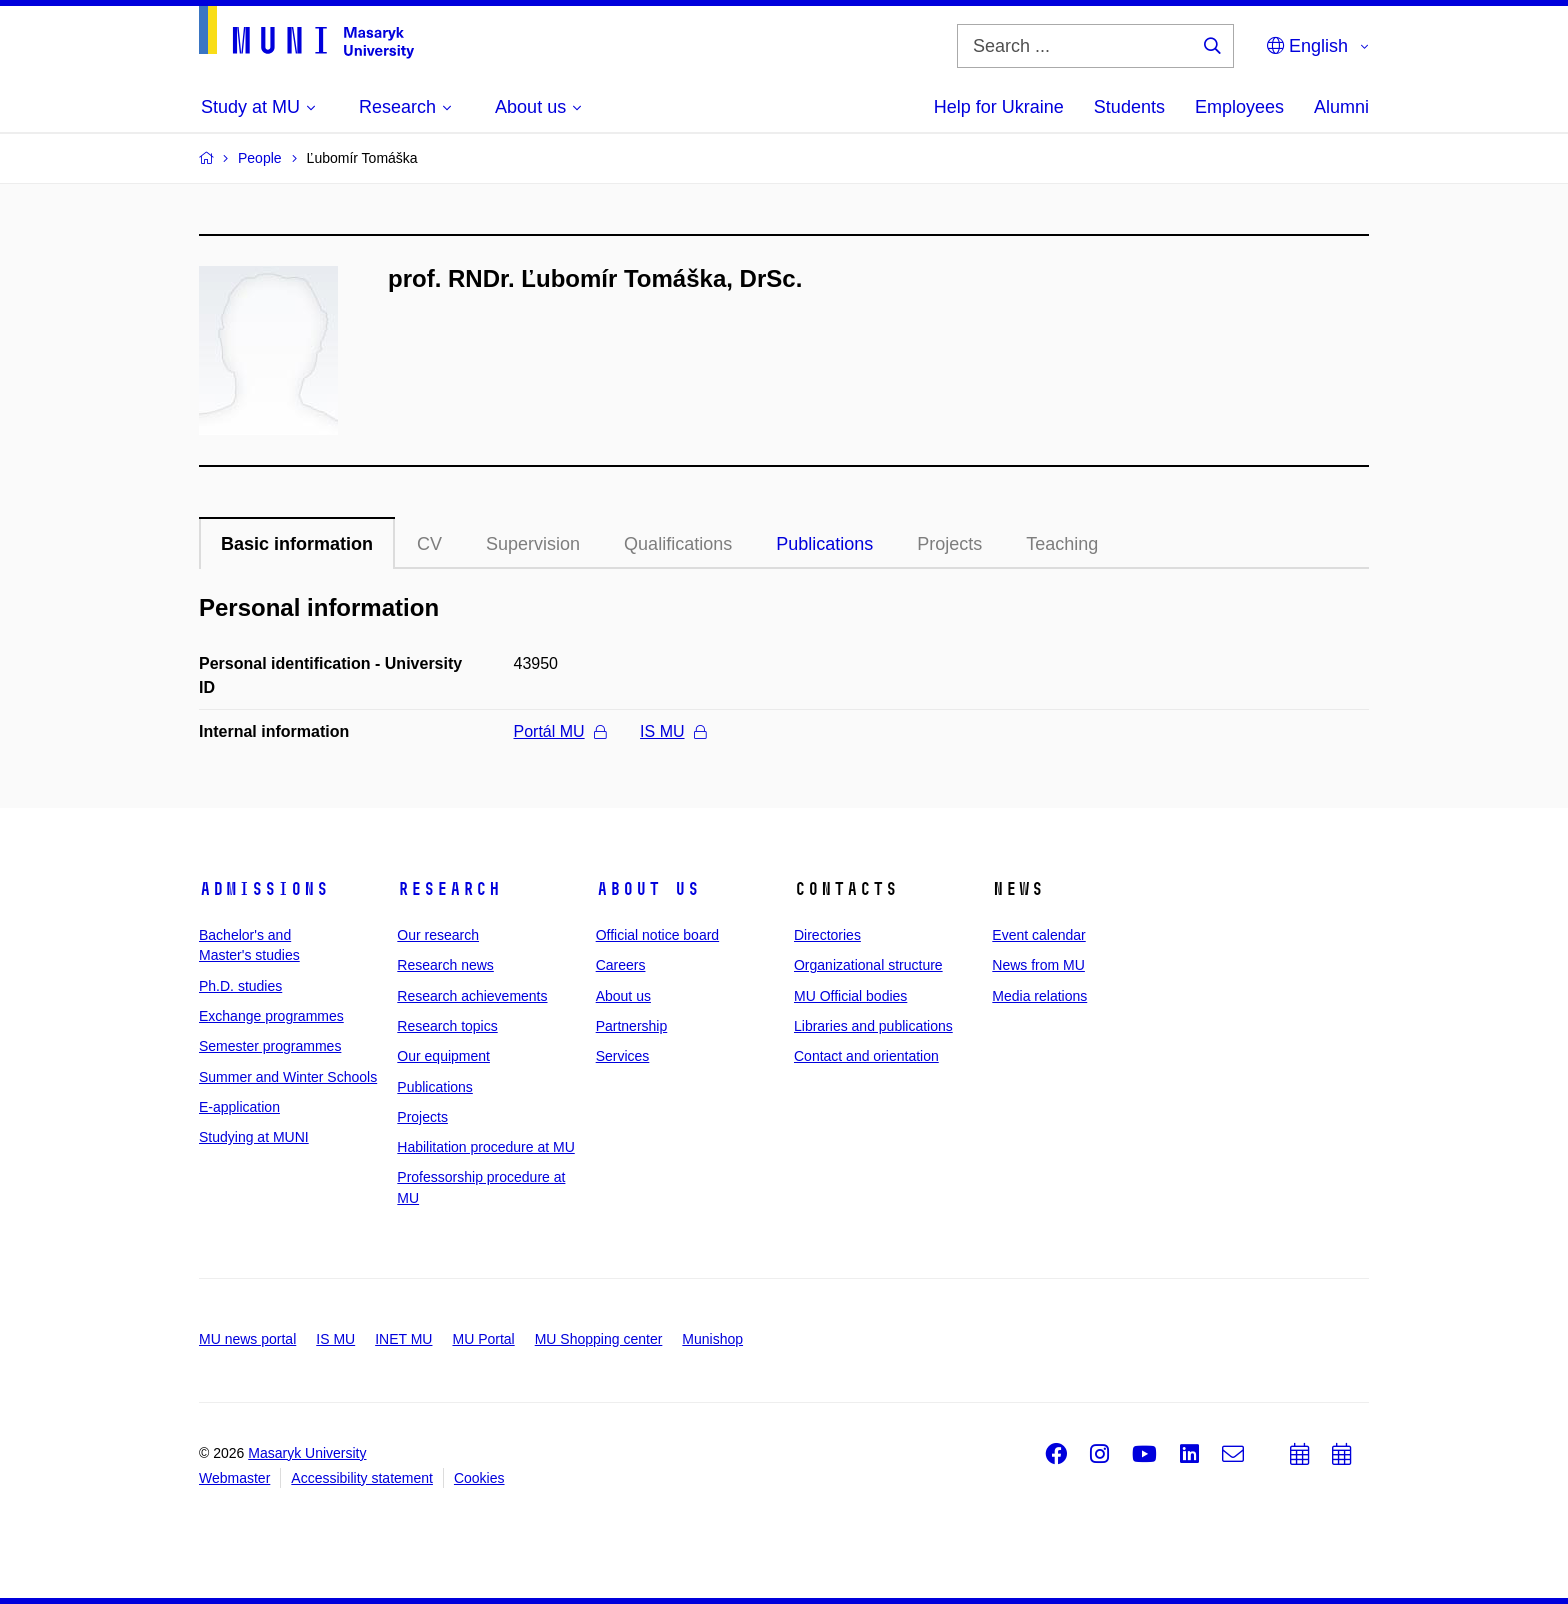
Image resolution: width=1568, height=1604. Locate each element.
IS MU (672, 731)
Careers (621, 965)
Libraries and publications (873, 1026)
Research (449, 889)
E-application (239, 1107)
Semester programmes (270, 1046)
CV (429, 544)
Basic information (297, 544)
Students (1129, 107)
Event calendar (1038, 935)
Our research (438, 935)
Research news (445, 965)
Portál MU (560, 731)
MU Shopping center (599, 1339)
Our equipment (443, 1056)
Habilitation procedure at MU (485, 1147)
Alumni (1341, 107)
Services (623, 1056)
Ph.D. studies (240, 986)
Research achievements (472, 996)
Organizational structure (868, 965)
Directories (827, 935)
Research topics (447, 1026)
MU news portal (247, 1339)
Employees (1239, 107)
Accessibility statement (362, 1478)
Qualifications (678, 544)
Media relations (1039, 996)
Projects (949, 544)
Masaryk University (307, 1453)
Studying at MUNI (254, 1137)
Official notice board (657, 935)
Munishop (712, 1339)
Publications (824, 544)
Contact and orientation (866, 1056)
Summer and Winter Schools (288, 1077)
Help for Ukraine (999, 107)
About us (648, 889)
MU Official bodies (850, 996)
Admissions (264, 889)
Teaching (1062, 544)
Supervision (533, 544)
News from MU (1038, 965)
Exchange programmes (271, 1016)
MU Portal (483, 1339)
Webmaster (234, 1478)
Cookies (479, 1478)
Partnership (632, 1026)
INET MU (403, 1339)
